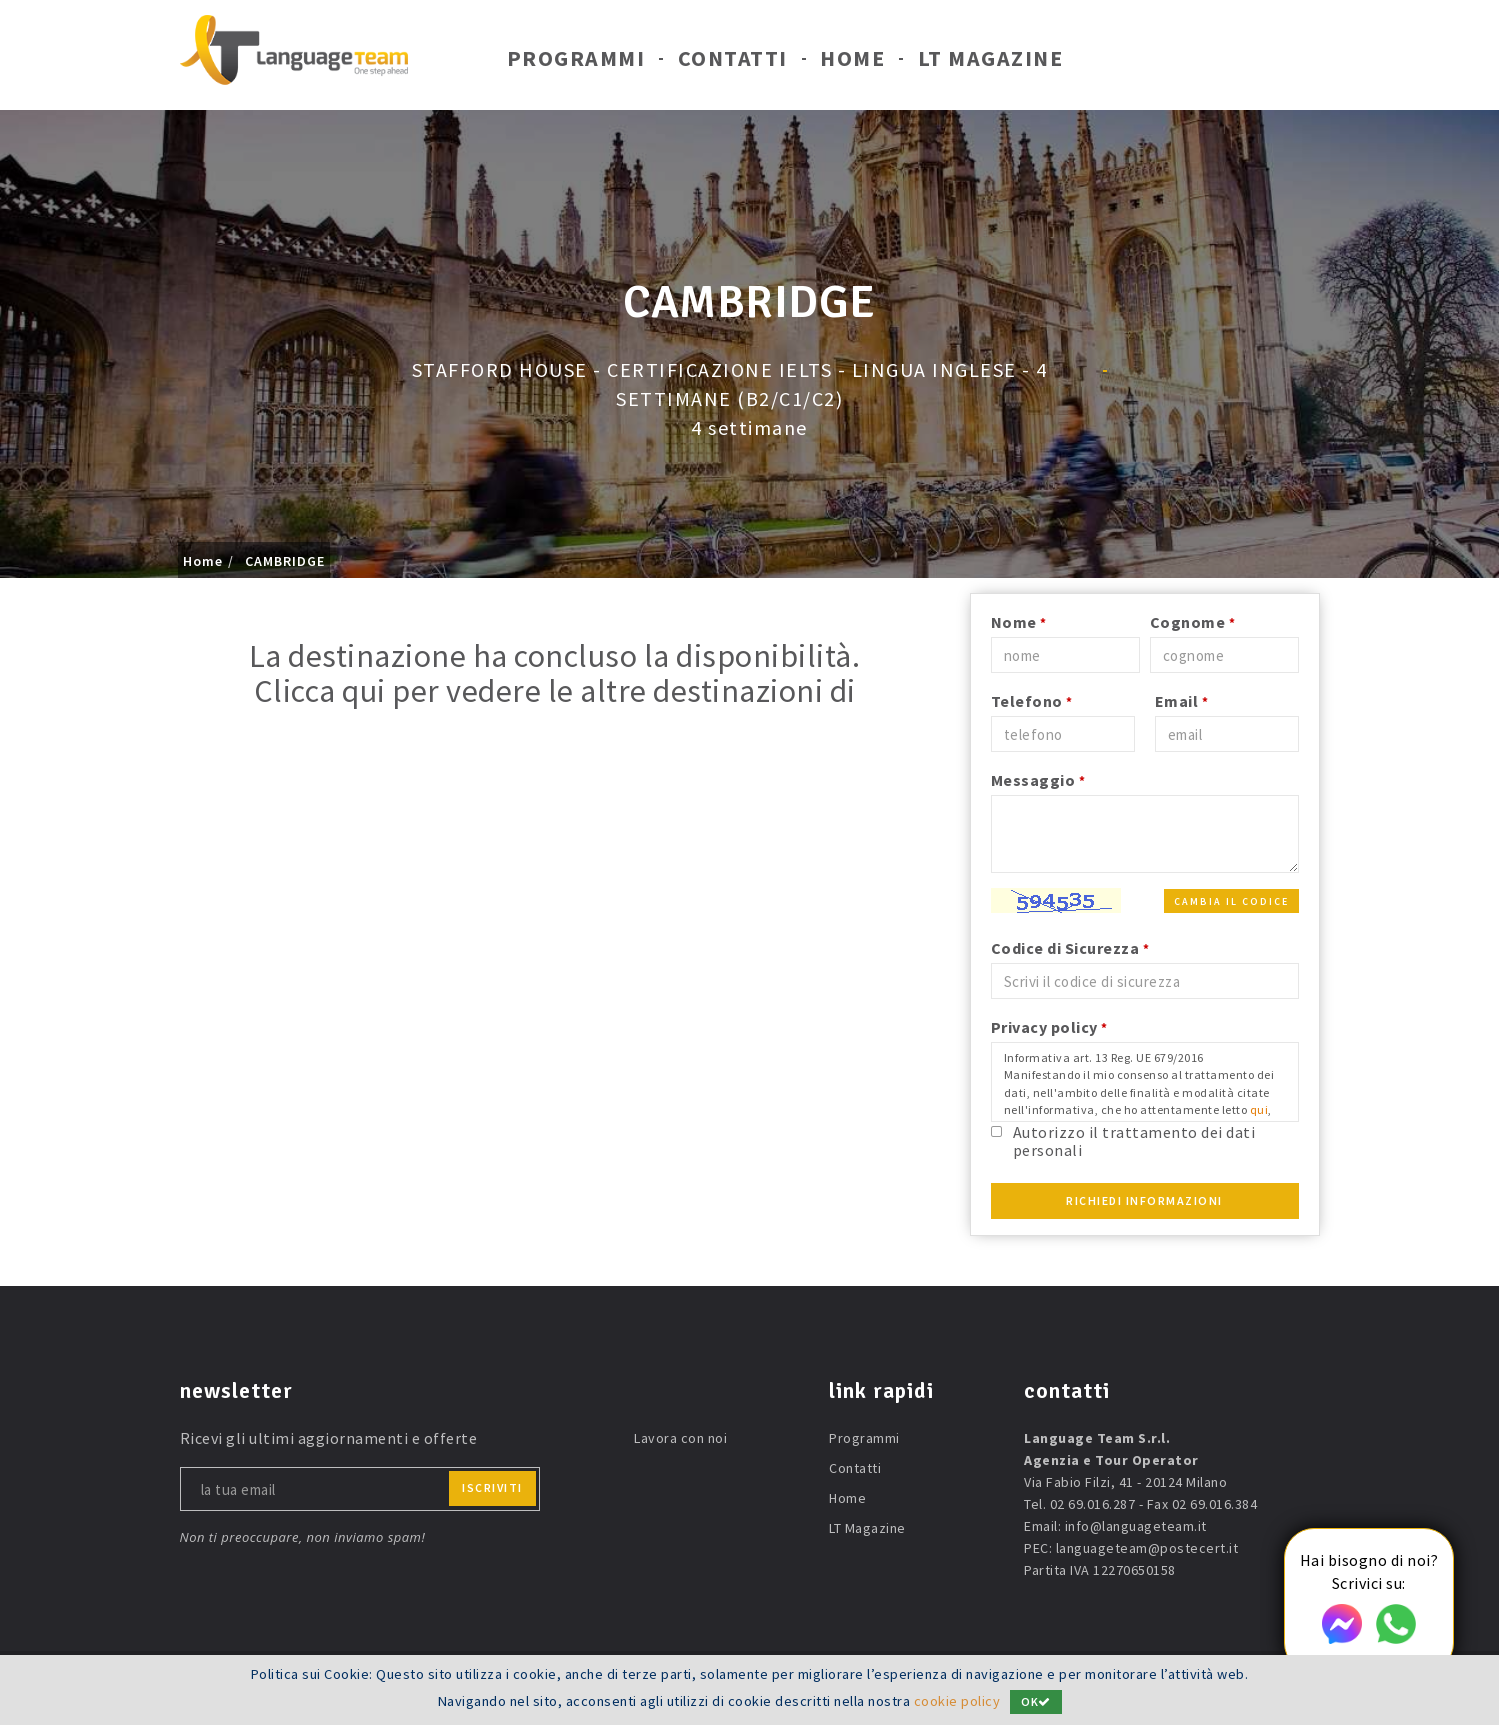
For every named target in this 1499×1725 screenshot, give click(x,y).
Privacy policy (1049, 1027)
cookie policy (957, 1702)
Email (1182, 701)
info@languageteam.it (1136, 1526)
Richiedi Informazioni (1144, 1200)
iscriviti (492, 1487)
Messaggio (1038, 780)
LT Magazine (991, 58)
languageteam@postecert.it (1147, 1548)
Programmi (576, 58)
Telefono (1032, 701)
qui (1259, 1109)
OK (1036, 1702)
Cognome (1193, 622)
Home (852, 58)
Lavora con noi (680, 1438)
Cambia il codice (1231, 901)
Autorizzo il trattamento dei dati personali (1134, 1140)
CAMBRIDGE (285, 561)
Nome (1019, 622)
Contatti (733, 58)
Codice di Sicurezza (1070, 948)
